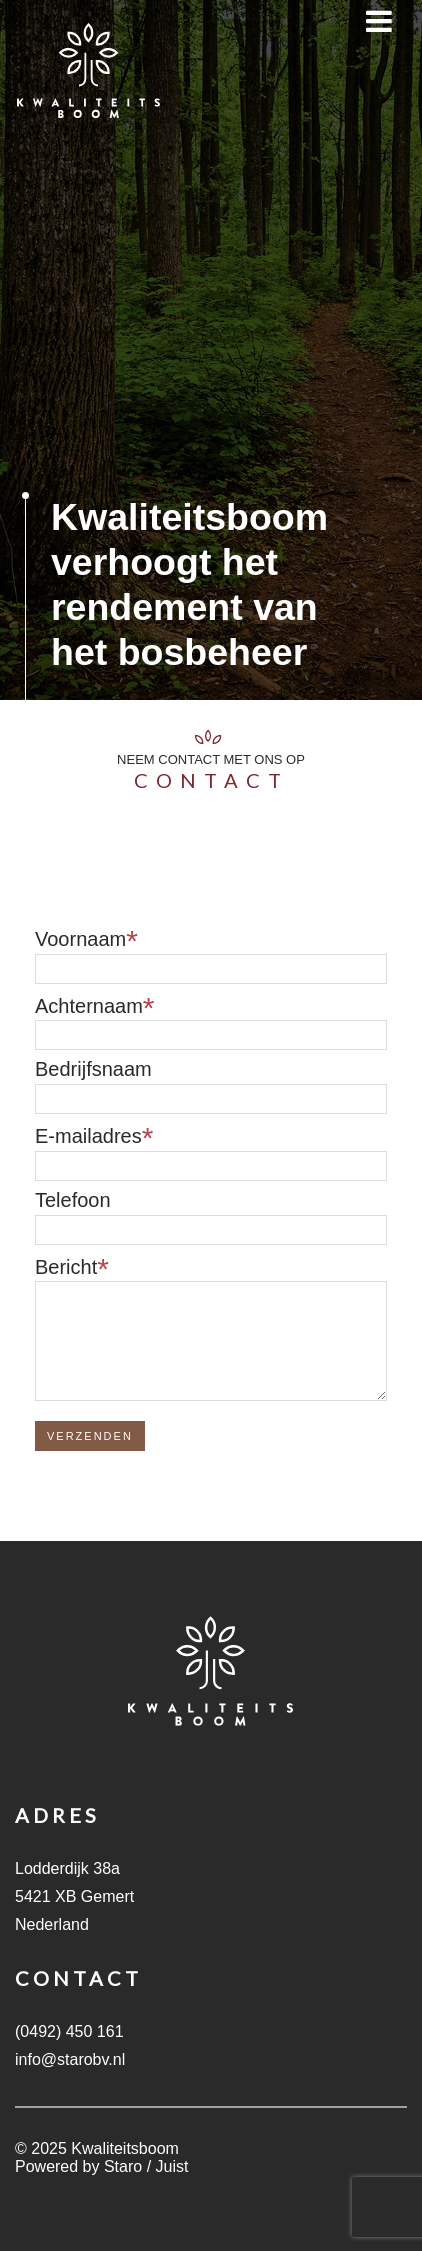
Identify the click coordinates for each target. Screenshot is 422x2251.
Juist (172, 2166)
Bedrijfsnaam (93, 1069)
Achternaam (89, 1006)
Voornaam (80, 939)
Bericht (66, 1267)
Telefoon (73, 1200)
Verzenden (90, 1436)
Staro (123, 2166)
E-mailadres (88, 1136)
